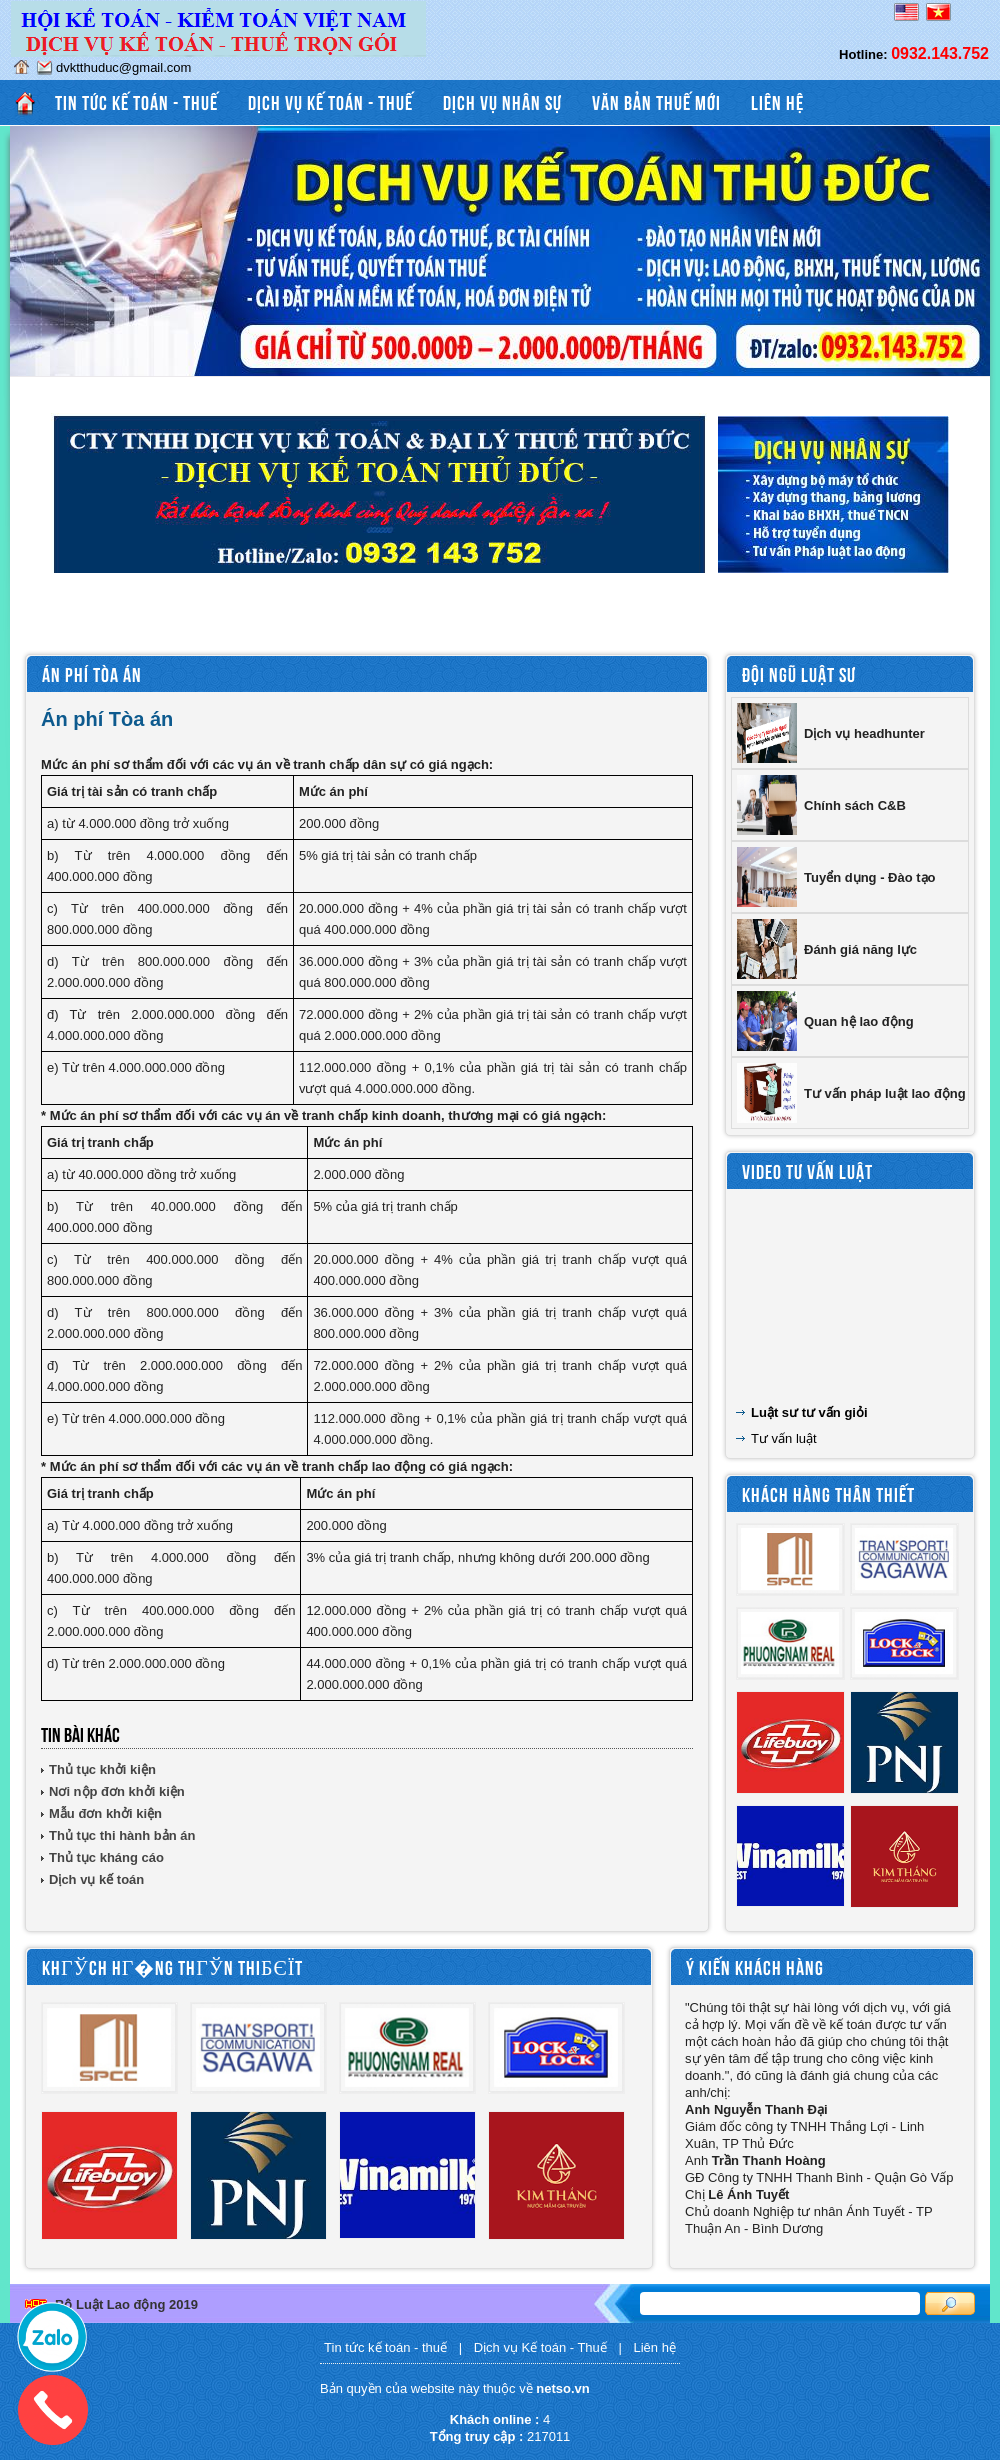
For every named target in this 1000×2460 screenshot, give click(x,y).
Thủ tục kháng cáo (106, 1857)
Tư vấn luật (784, 1438)
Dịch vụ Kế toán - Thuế (330, 101)
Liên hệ (777, 101)
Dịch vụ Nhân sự (502, 101)
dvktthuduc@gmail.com (123, 67)
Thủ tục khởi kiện (102, 1769)
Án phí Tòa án (92, 673)
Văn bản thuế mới (656, 101)
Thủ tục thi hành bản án (122, 1835)
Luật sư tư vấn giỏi (809, 1412)
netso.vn (562, 2388)
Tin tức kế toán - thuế (136, 101)
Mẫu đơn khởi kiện (105, 1813)
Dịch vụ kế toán (96, 1879)
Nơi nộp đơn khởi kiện (117, 1791)
